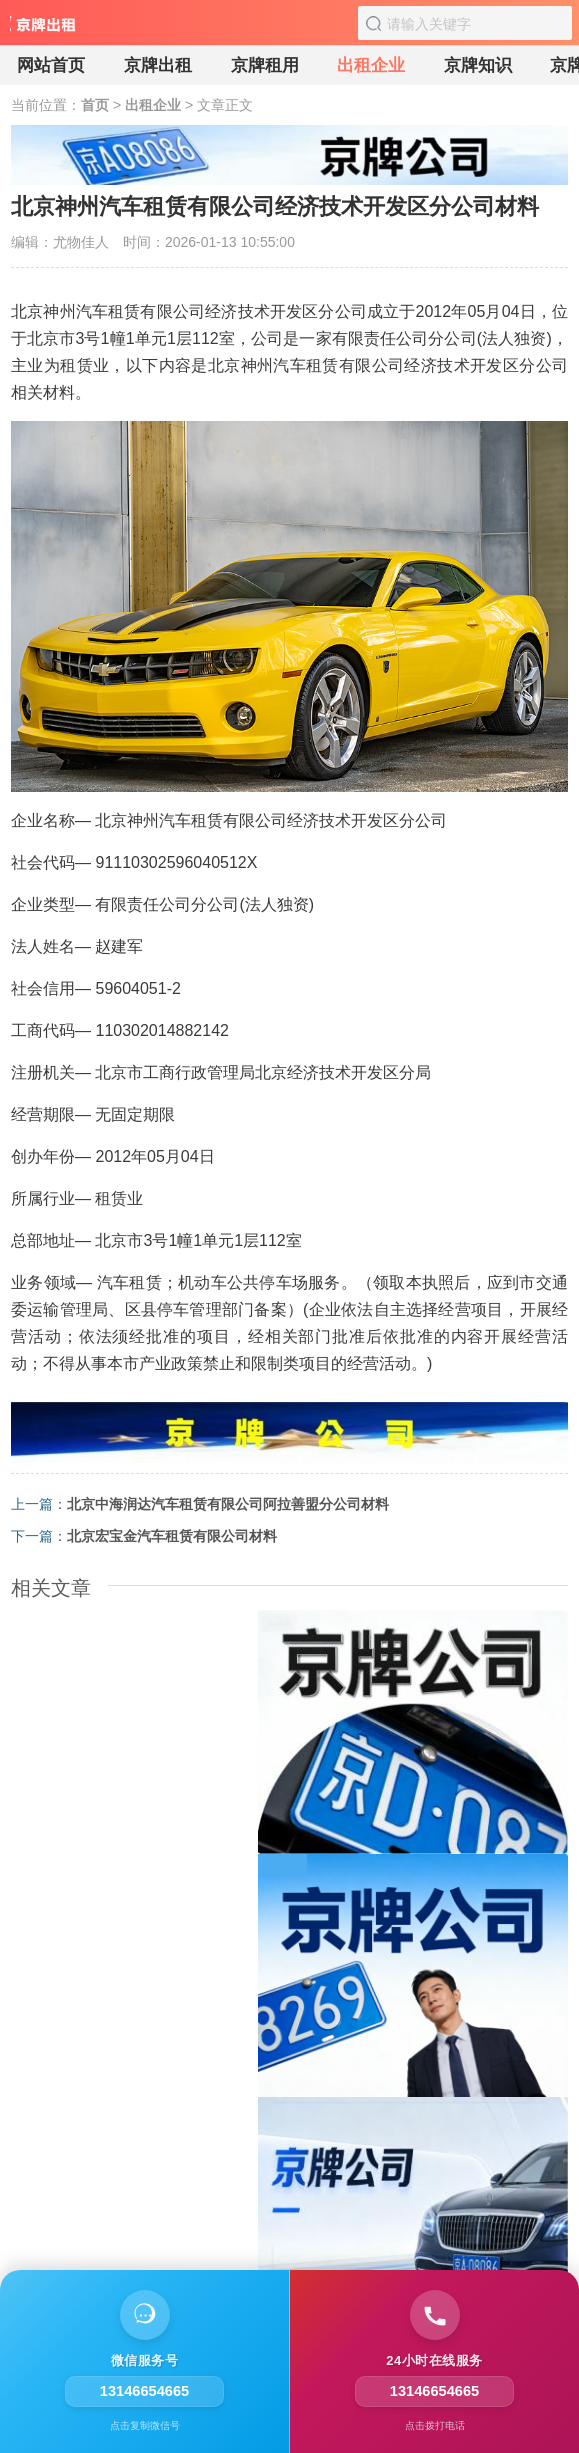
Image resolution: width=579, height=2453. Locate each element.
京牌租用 (265, 65)
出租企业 (371, 65)
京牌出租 (158, 65)
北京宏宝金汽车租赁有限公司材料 (172, 1536)
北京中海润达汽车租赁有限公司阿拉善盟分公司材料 (228, 1504)
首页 (95, 105)
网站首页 (51, 65)
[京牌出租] (45, 30)
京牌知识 (478, 65)
